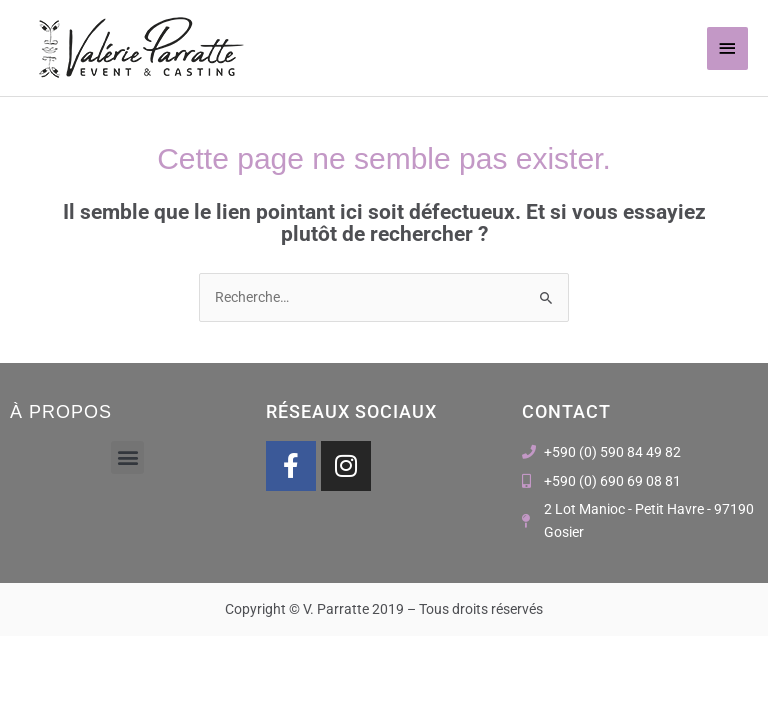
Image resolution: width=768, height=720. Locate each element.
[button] (127, 457)
